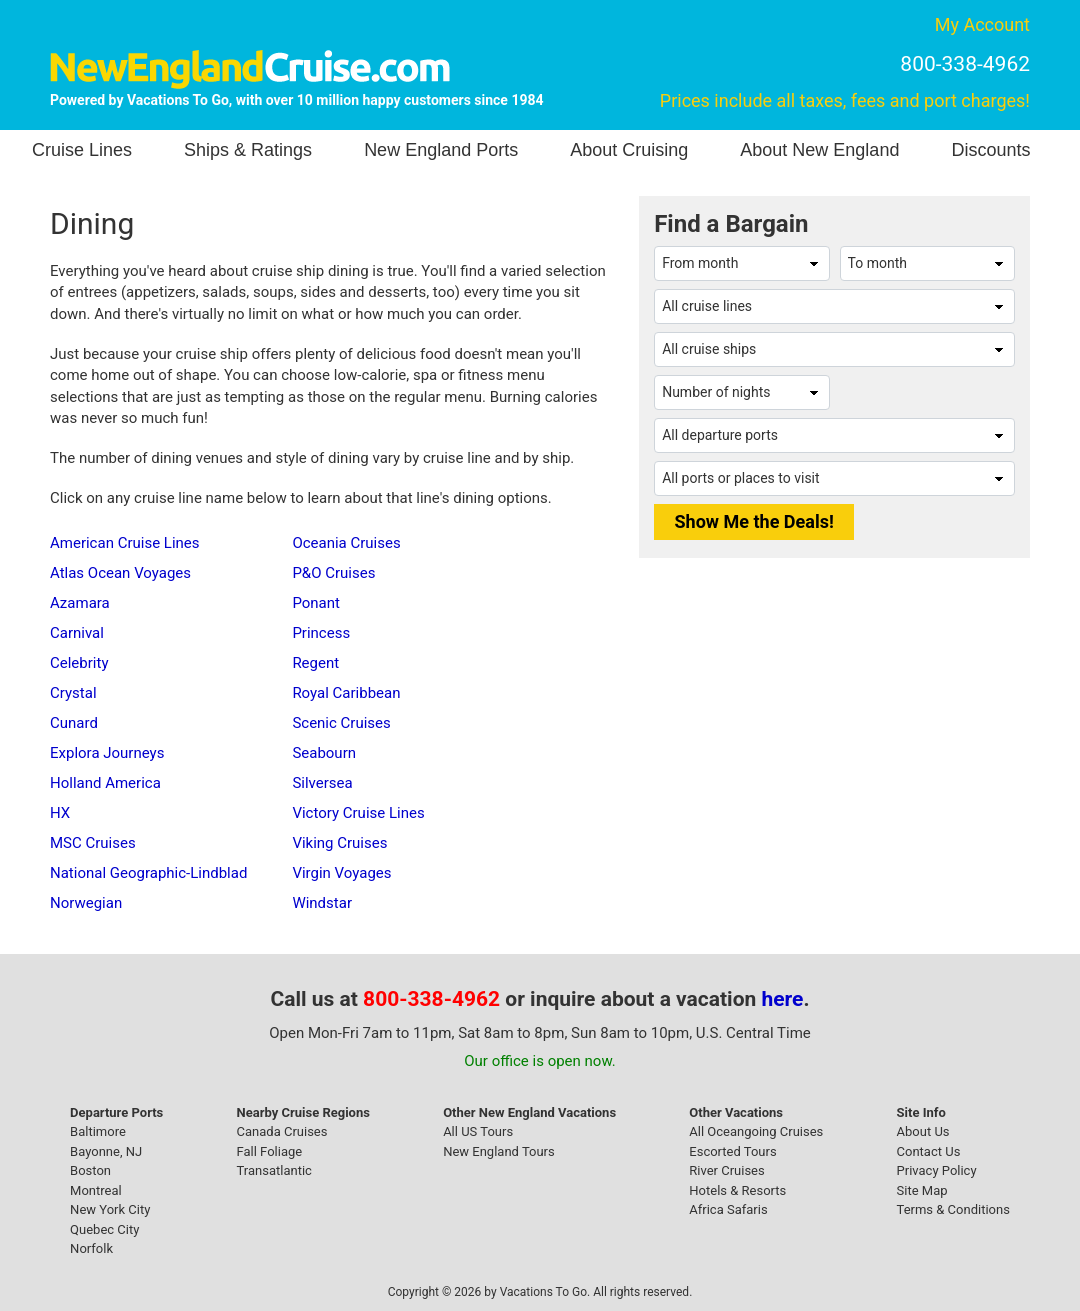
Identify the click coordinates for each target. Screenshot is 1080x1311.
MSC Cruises (93, 843)
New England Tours (499, 1151)
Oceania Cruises (346, 543)
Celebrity (79, 663)
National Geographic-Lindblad (148, 873)
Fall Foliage (270, 1151)
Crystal (73, 693)
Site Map (922, 1190)
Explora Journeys (107, 753)
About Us (923, 1131)
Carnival (77, 633)
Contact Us (929, 1151)
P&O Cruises (333, 573)
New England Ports (441, 150)
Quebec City (104, 1229)
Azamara (80, 603)
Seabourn (324, 753)
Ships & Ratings (248, 150)
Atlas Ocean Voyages (120, 573)
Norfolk (91, 1248)
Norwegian (86, 903)
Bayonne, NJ (106, 1151)
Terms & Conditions (953, 1209)
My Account (982, 24)
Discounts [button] (990, 150)
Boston (90, 1170)
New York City (110, 1209)
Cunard (74, 723)
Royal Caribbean (346, 693)
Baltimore (98, 1131)
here (783, 999)
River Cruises (726, 1170)
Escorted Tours (732, 1151)
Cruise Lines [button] (82, 150)
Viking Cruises (339, 843)
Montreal (96, 1190)
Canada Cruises (282, 1131)
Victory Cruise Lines (358, 813)
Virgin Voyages (341, 873)
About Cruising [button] (629, 150)
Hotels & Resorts (737, 1190)
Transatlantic (274, 1170)
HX (60, 813)
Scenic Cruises (341, 723)
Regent (315, 663)
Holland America (105, 783)
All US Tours (478, 1131)
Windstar (322, 903)
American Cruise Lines (125, 543)
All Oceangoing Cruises (756, 1131)
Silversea (322, 783)
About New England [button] (819, 150)
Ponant (316, 603)
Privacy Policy (937, 1170)
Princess (321, 633)
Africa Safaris (728, 1209)
